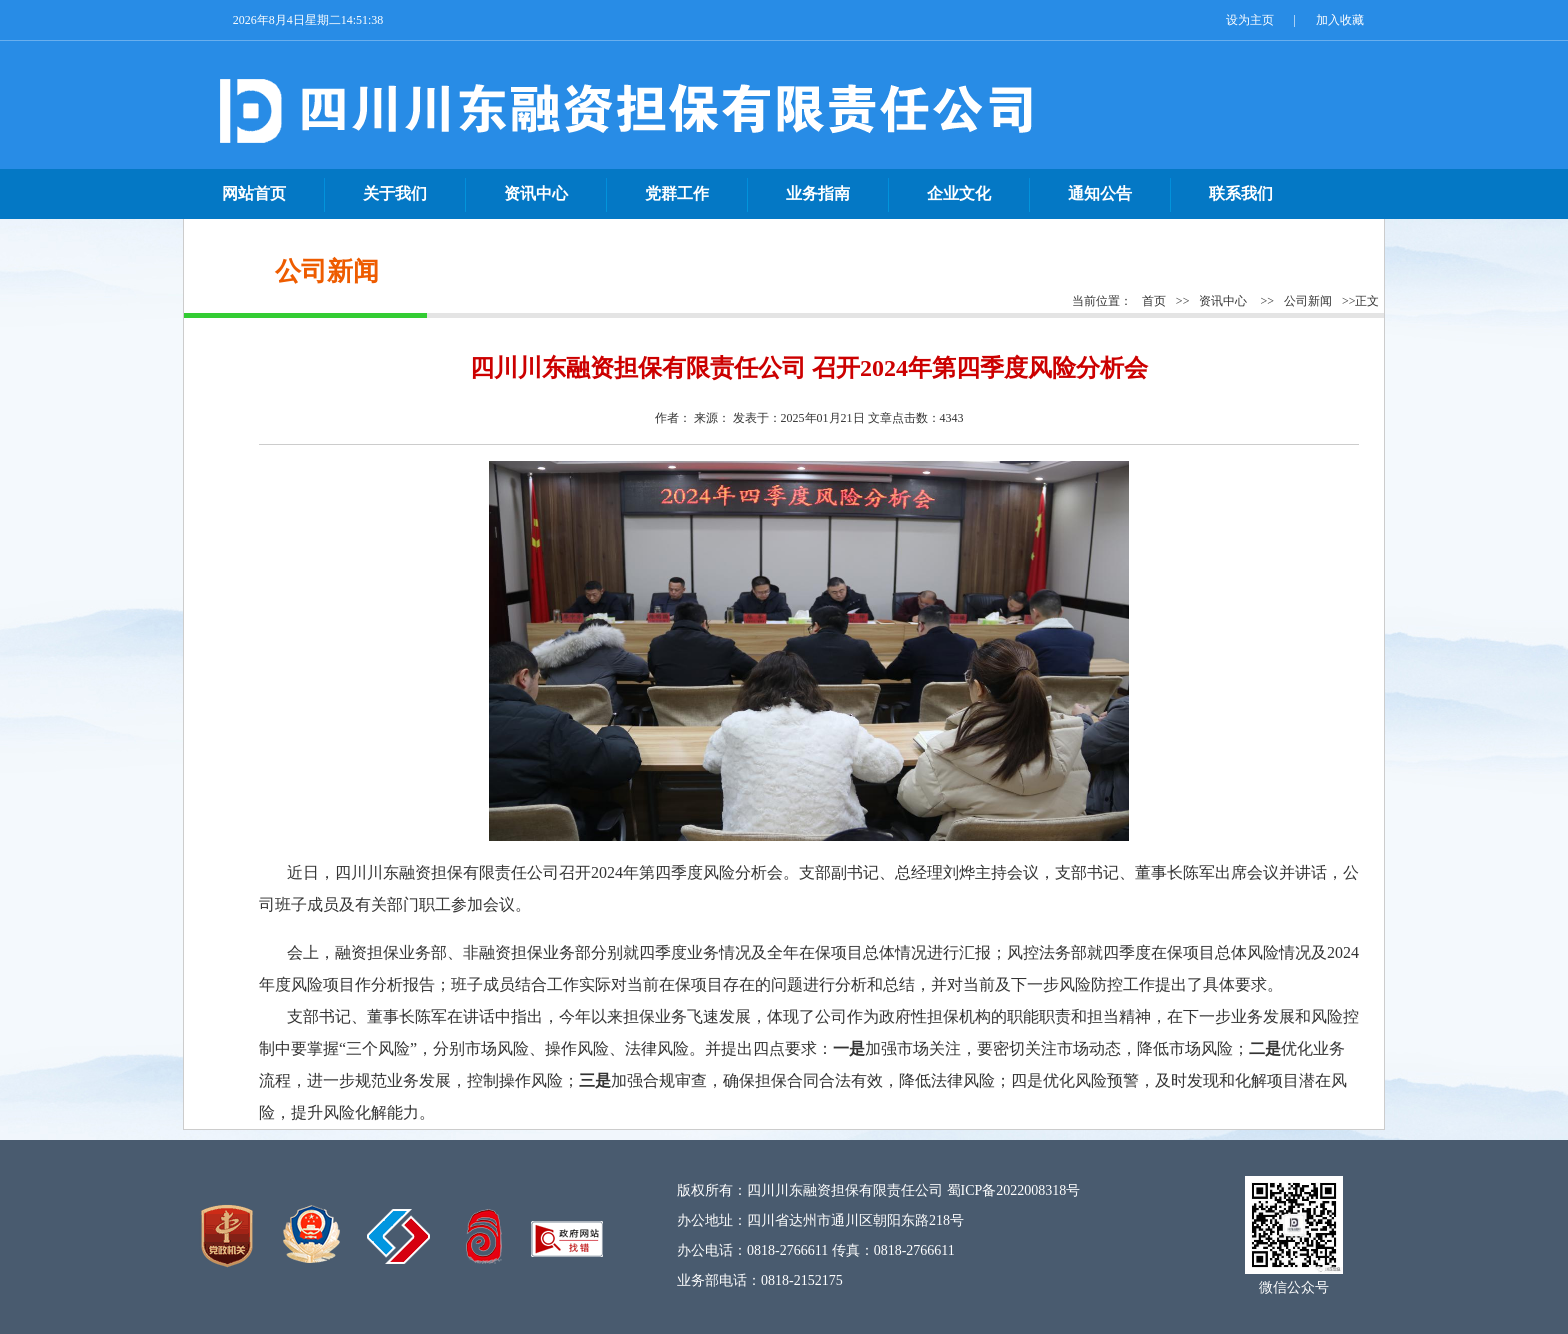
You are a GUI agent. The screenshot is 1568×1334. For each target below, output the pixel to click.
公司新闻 (1308, 301)
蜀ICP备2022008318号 (1014, 1190)
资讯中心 (1223, 301)
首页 (1154, 301)
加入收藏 (1340, 20)
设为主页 (1250, 20)
